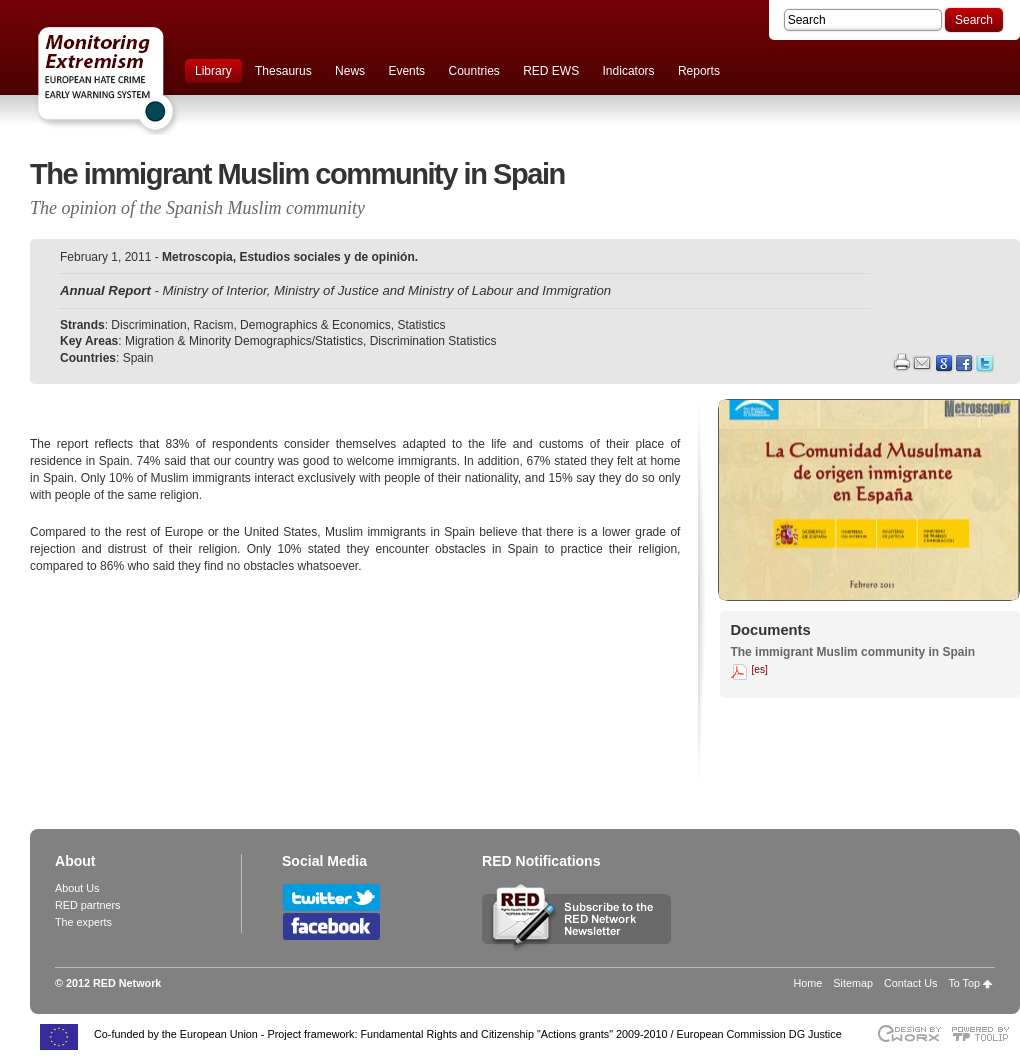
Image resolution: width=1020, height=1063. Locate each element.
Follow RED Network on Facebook (331, 926)
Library (213, 71)
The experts (83, 922)
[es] (759, 669)
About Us (77, 888)
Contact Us (910, 983)
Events (406, 71)
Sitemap (853, 983)
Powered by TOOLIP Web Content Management (985, 1033)
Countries (473, 71)
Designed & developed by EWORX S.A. (908, 1033)
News (350, 71)
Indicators (629, 71)
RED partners (87, 905)
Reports (699, 71)
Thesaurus (283, 71)
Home (808, 983)
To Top (964, 983)
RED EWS (551, 71)
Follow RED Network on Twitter (331, 897)
